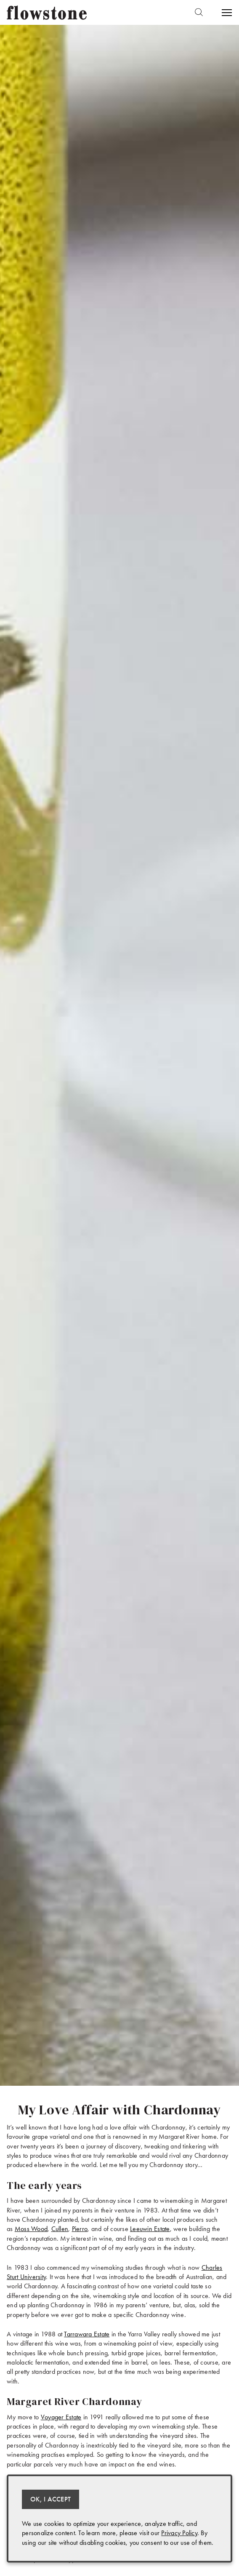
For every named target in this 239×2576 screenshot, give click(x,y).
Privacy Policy (179, 2533)
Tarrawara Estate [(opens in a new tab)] (86, 2334)
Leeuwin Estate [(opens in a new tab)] (150, 2229)
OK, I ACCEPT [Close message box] (50, 2499)
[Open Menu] (226, 12)
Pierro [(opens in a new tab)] (80, 2229)
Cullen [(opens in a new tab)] (60, 2229)
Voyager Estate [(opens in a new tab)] (61, 2417)
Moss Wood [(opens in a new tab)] (31, 2229)
